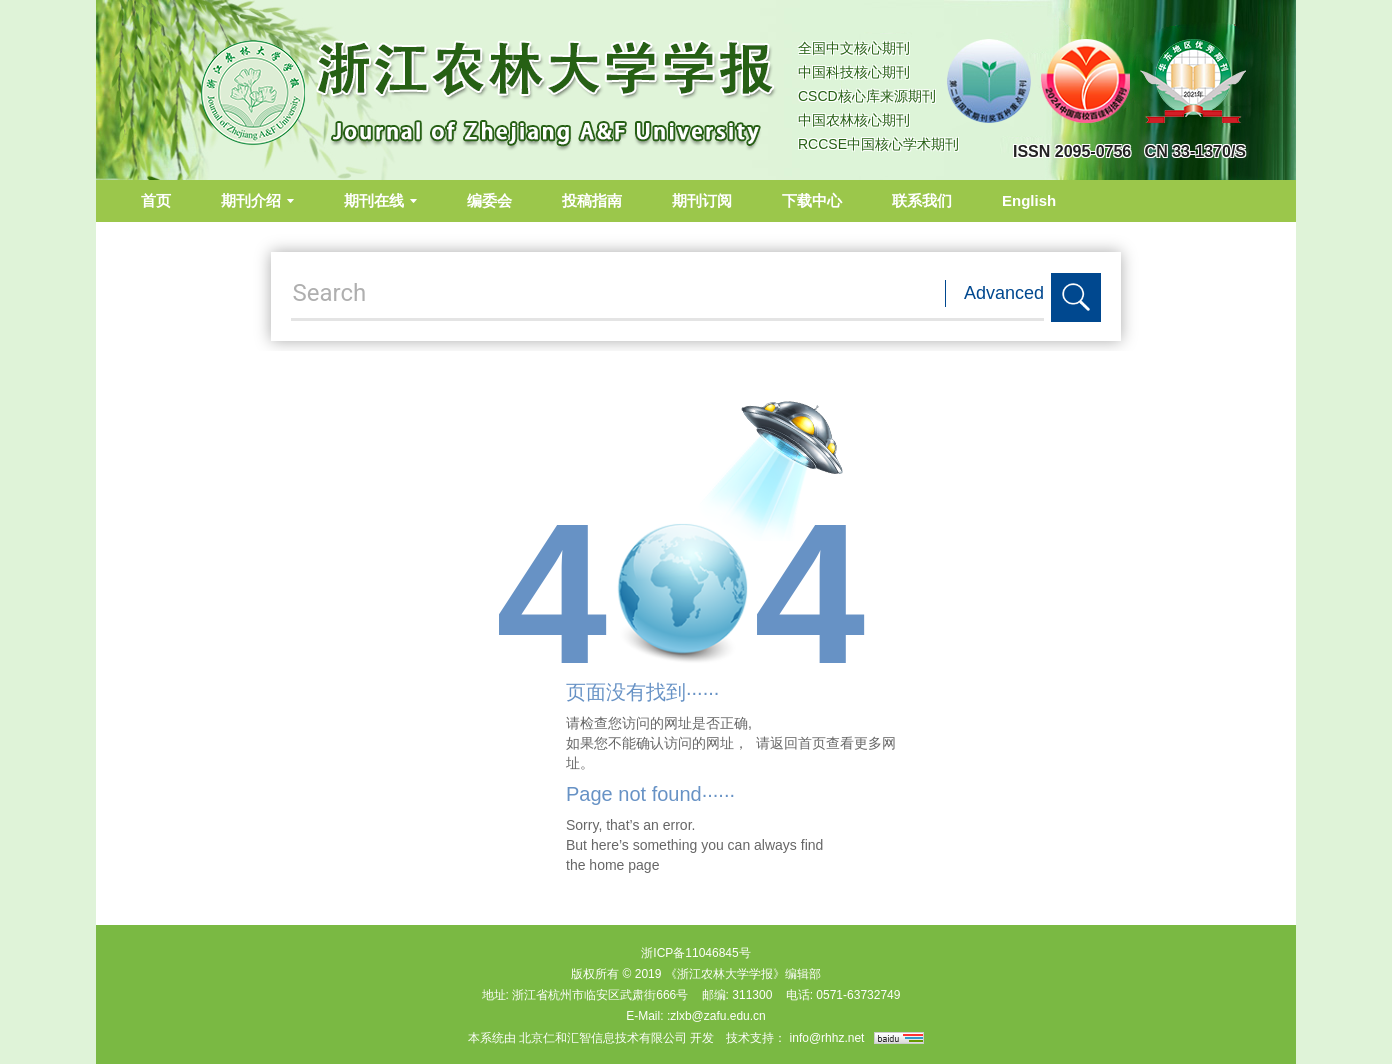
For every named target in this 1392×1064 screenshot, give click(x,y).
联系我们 (922, 200)
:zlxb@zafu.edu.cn (716, 1016)
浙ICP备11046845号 (695, 953)
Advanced (1004, 293)
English (1029, 200)
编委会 (489, 200)
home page (624, 865)
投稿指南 (592, 200)
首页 (156, 200)
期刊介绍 (257, 200)
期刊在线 (380, 200)
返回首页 (798, 743)
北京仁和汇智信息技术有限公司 (603, 1038)
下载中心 (812, 200)
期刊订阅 (702, 200)
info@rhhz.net (827, 1038)
